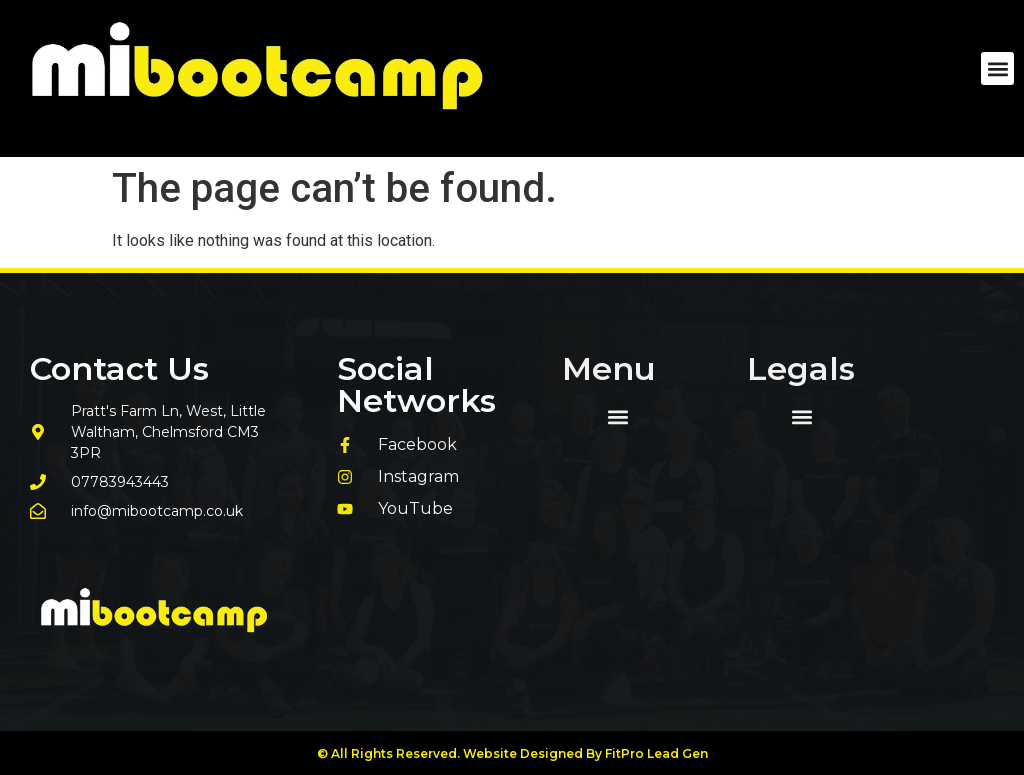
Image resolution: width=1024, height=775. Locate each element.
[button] (997, 68)
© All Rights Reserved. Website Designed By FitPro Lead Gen (512, 753)
